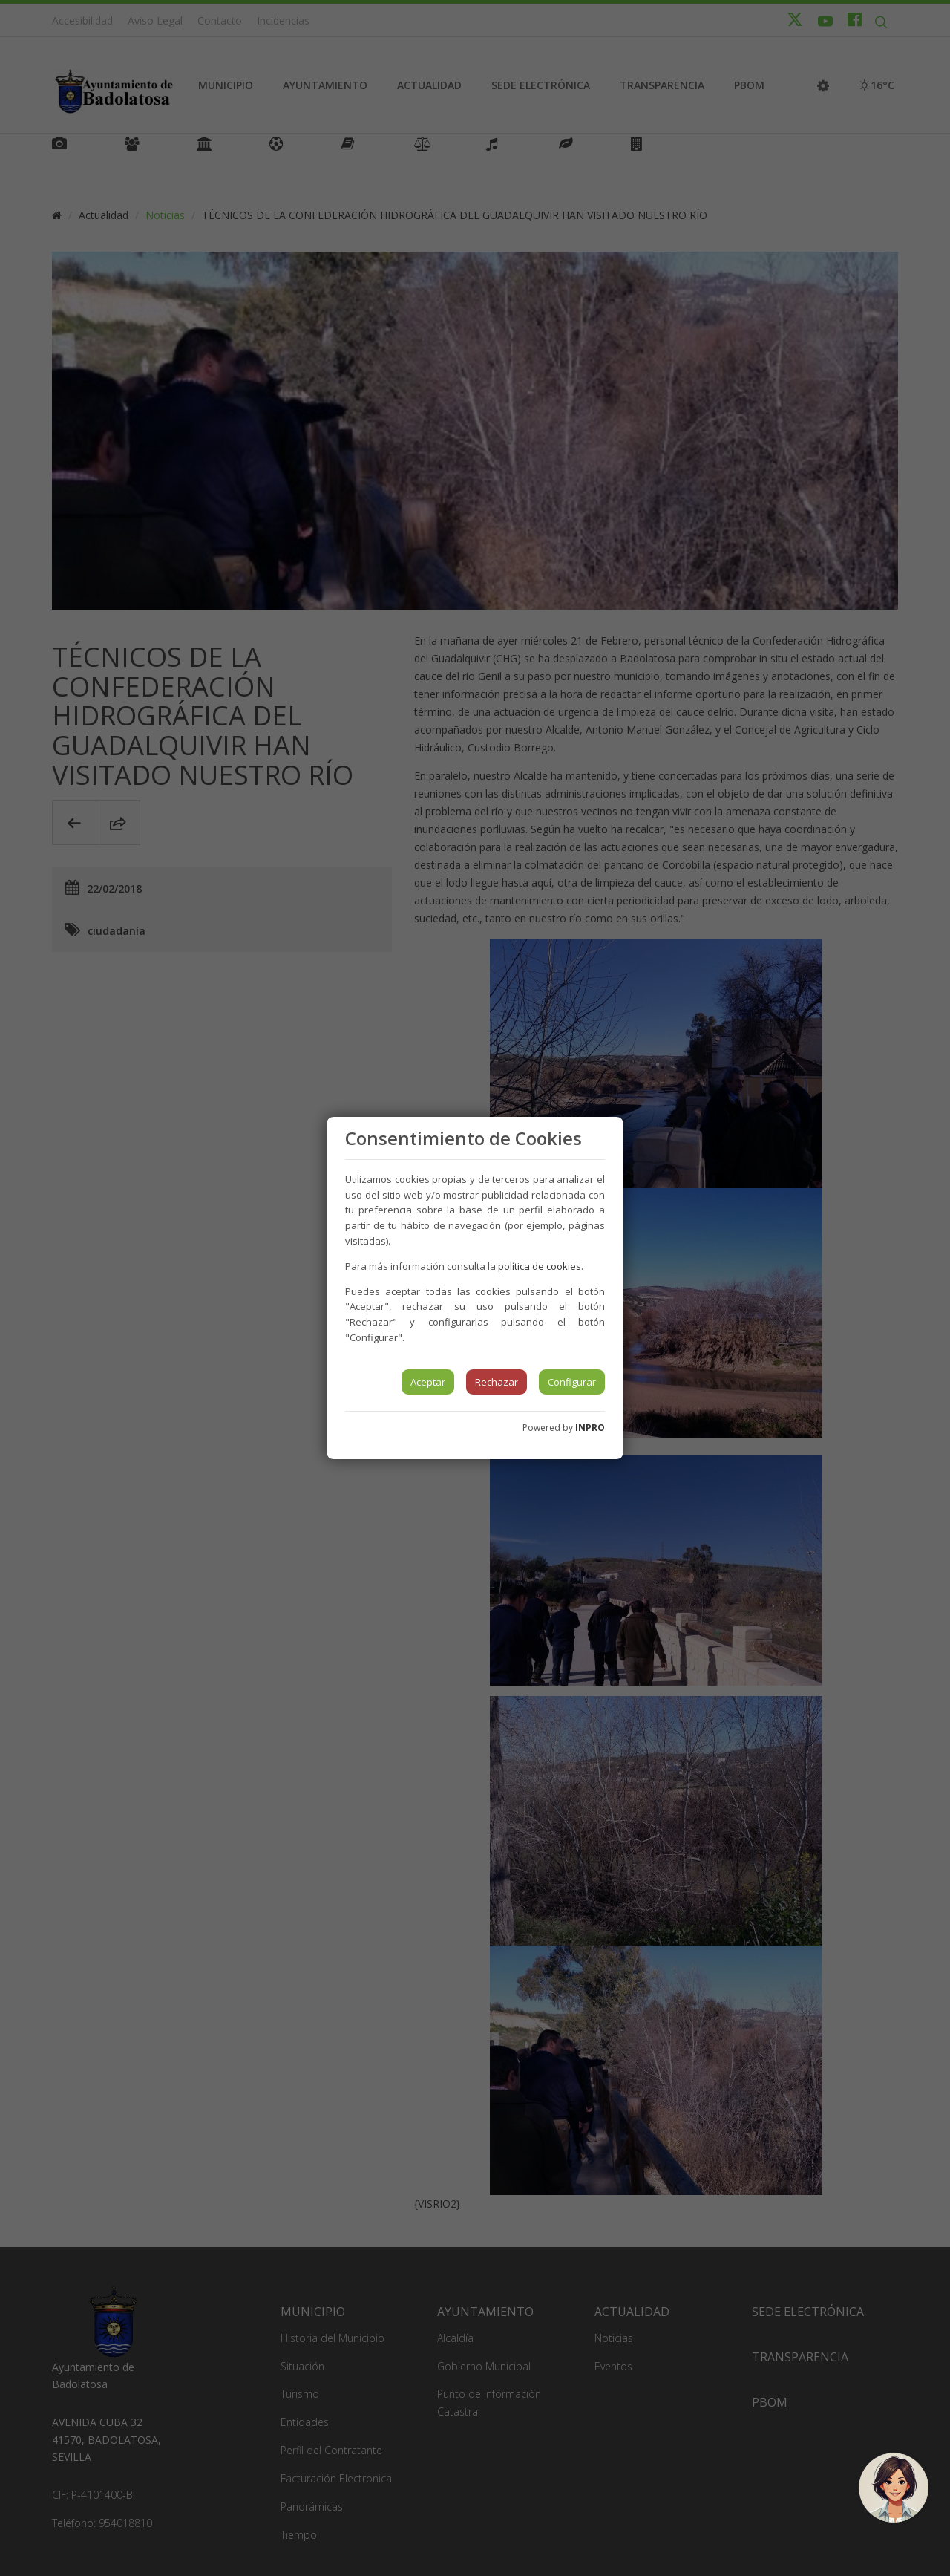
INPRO (590, 1427)
